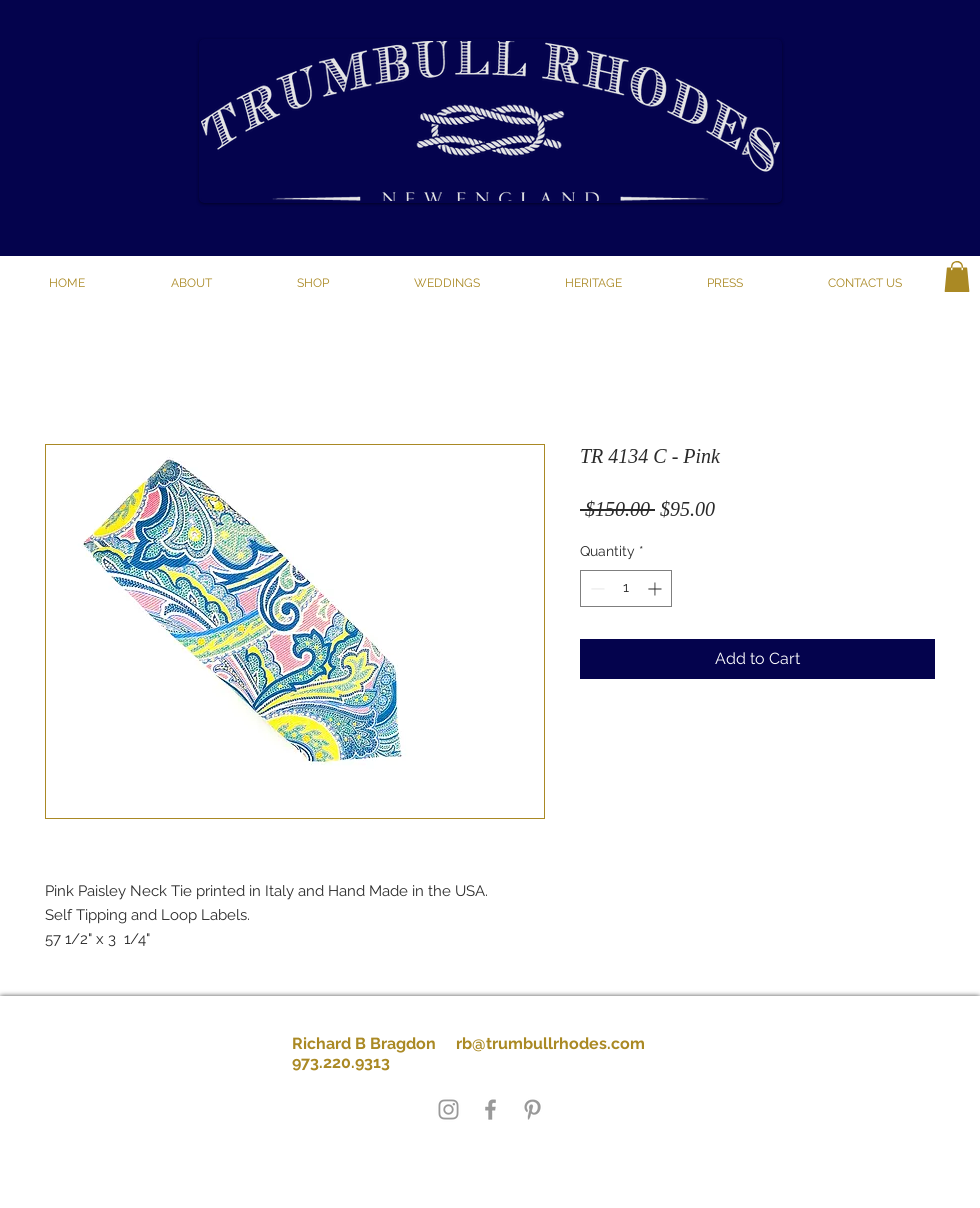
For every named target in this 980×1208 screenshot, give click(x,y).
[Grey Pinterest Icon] (532, 1109)
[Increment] (656, 588)
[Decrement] (595, 588)
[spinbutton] (626, 588)
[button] (312, 283)
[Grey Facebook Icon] (490, 1109)
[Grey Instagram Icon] (448, 1109)
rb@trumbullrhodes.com (550, 1043)
